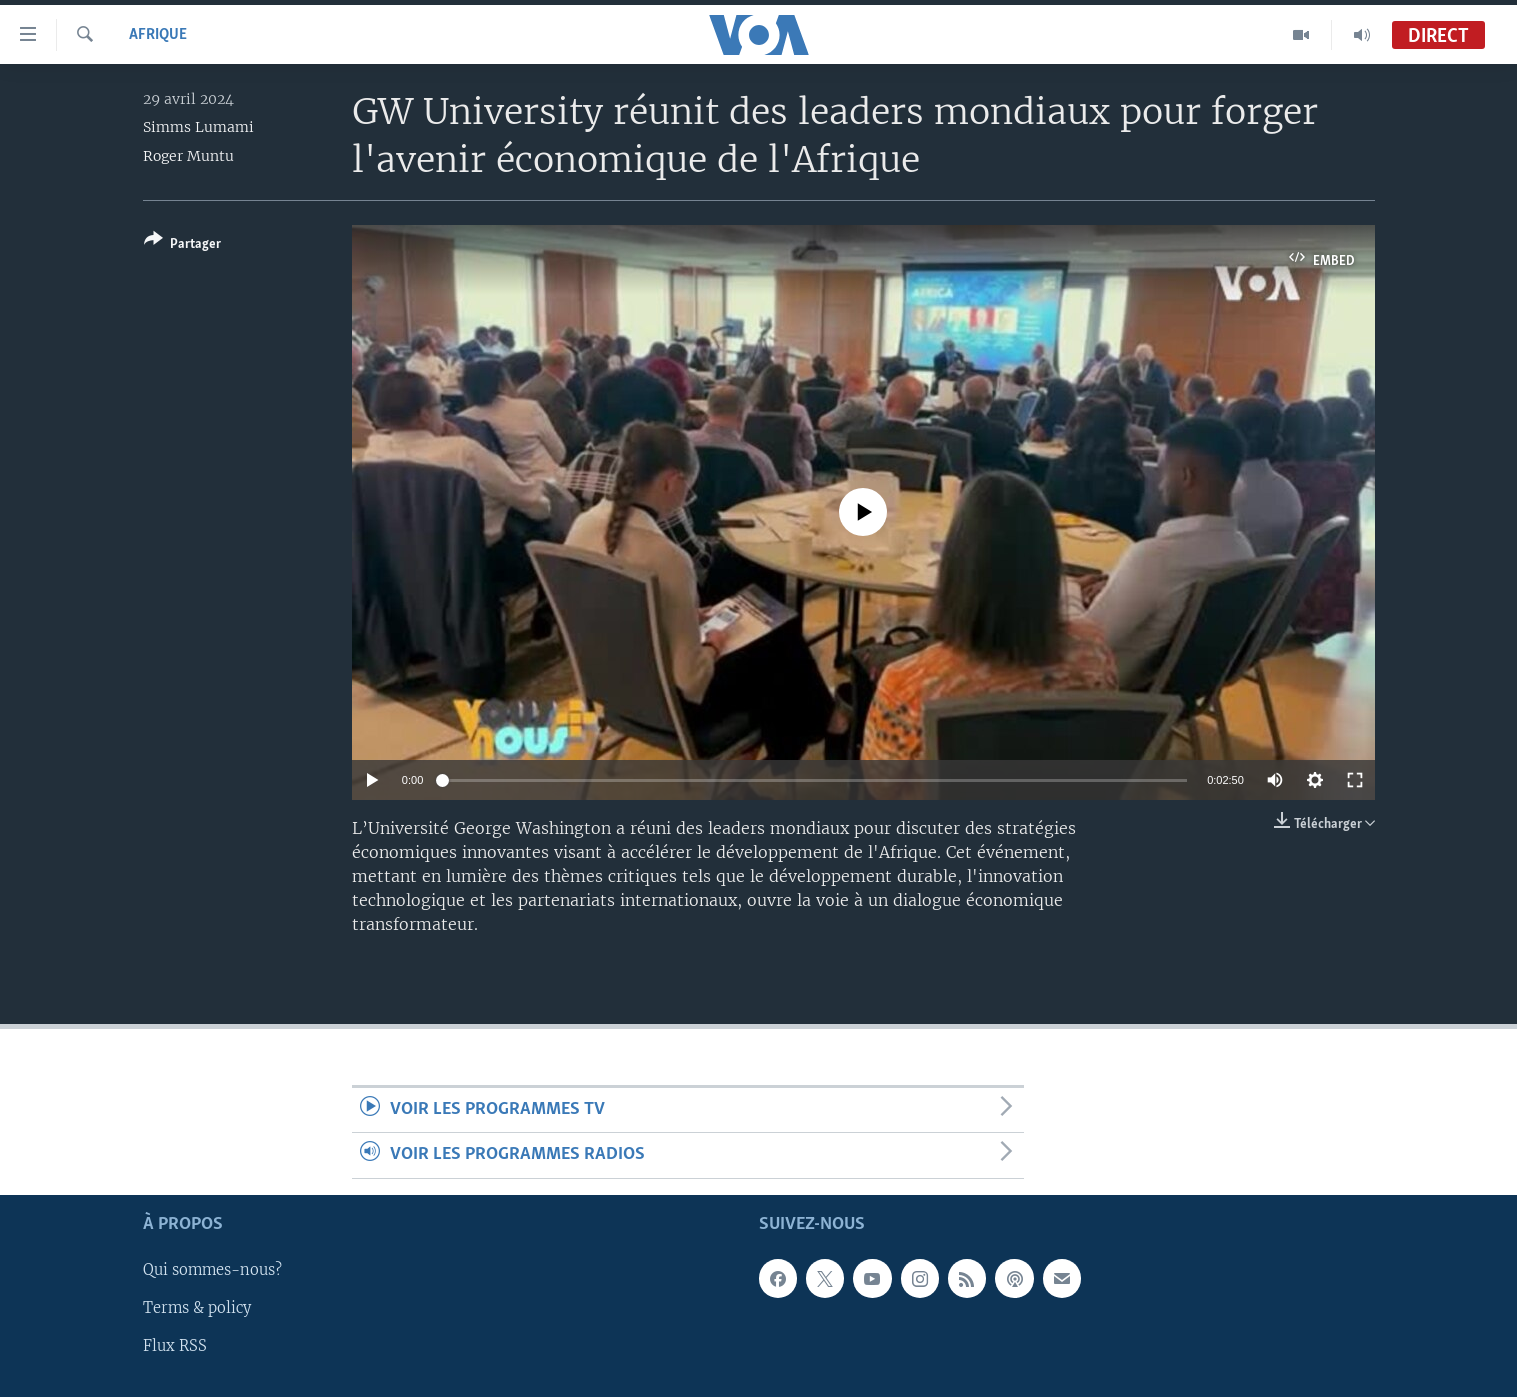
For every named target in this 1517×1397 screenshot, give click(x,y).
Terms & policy (197, 1308)
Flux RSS (175, 1346)
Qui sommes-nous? (212, 1270)
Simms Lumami (198, 127)
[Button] (182, 245)
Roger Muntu (188, 156)
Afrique (158, 35)
